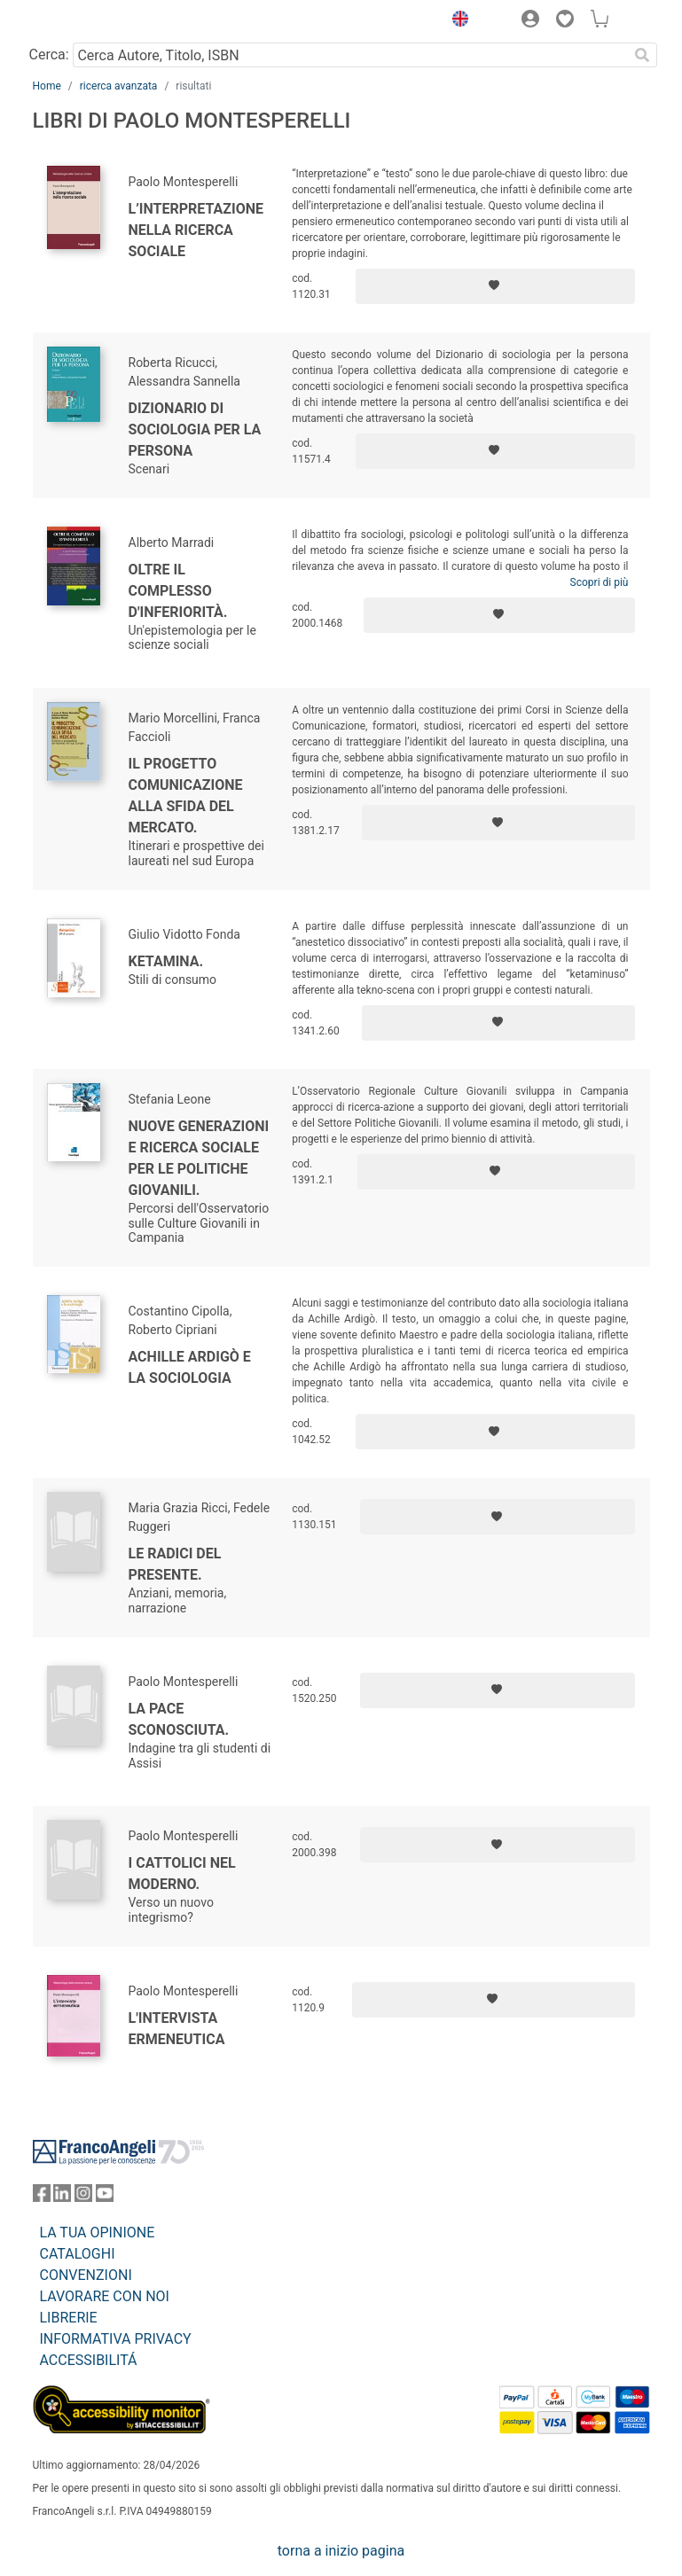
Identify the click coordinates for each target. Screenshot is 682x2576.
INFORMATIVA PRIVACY (116, 2338)
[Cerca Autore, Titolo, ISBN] (351, 55)
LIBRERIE (69, 2317)
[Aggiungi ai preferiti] (495, 286)
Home (47, 86)
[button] (456, 21)
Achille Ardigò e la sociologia (190, 1367)
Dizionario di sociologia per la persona (195, 429)
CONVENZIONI (86, 2275)
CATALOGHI (77, 2253)
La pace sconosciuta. (179, 1719)
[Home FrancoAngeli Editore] (92, 21)
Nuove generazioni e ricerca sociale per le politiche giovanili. (199, 1158)
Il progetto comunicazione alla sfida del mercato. (186, 795)
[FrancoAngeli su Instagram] (83, 2197)
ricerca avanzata (119, 86)
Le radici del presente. (175, 1564)
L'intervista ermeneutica (177, 2029)
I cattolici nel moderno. (182, 1873)
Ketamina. (166, 961)
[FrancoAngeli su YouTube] (105, 2197)
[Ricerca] (643, 55)
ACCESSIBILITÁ (88, 2360)
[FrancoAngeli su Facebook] (42, 2197)
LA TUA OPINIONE (97, 2232)
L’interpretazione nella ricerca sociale (196, 230)
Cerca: (49, 54)
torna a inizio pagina (341, 2550)
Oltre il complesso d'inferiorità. (178, 591)
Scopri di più (599, 582)
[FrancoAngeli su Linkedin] (62, 2197)
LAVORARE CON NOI (104, 2296)
